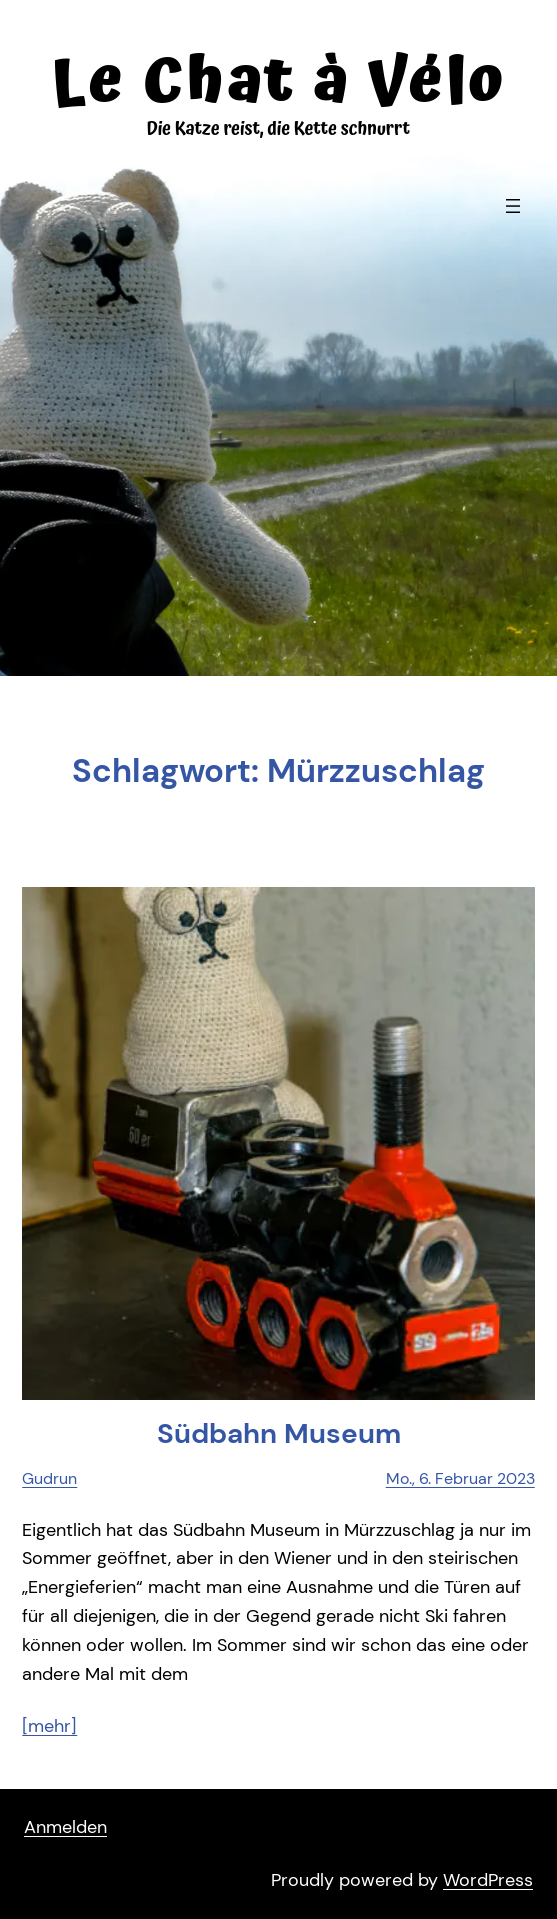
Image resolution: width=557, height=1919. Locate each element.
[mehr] (49, 1726)
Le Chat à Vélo (278, 82)
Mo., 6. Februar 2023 (460, 1478)
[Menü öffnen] (513, 206)
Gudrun (49, 1478)
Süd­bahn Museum (279, 1434)
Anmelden (65, 1827)
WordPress (488, 1880)
